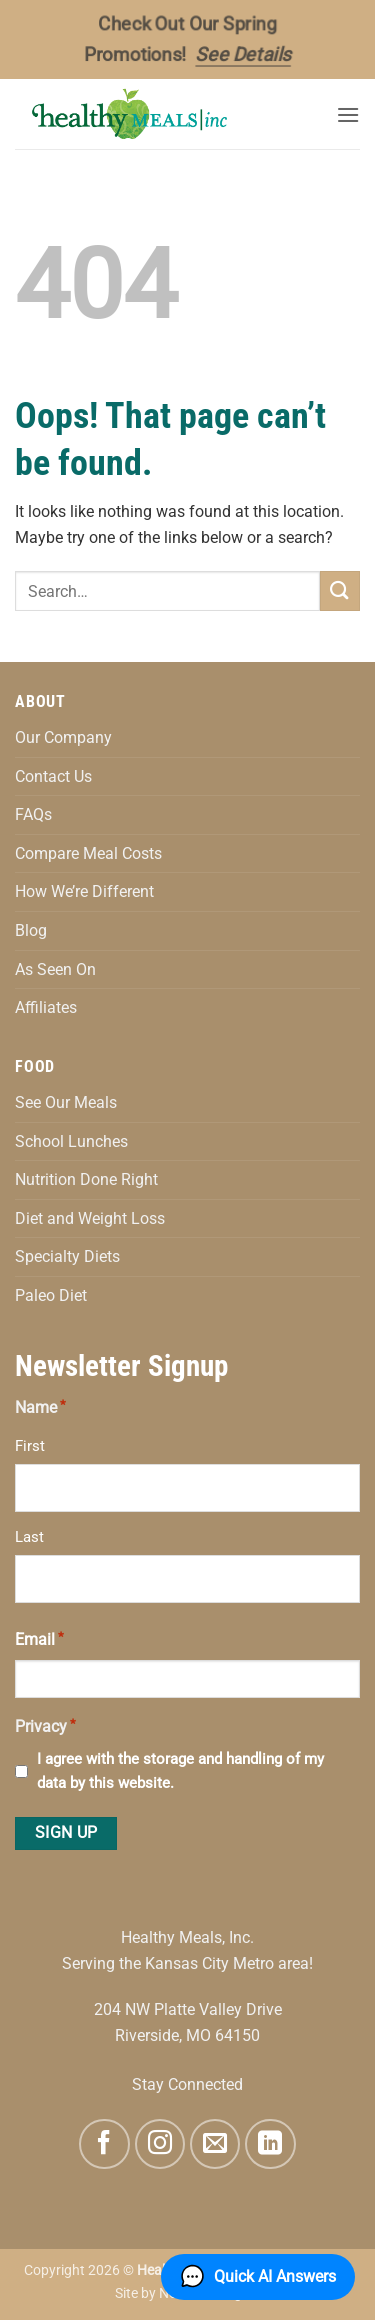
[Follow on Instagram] (160, 2144)
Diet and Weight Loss (90, 1218)
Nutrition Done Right (86, 1179)
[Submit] (340, 590)
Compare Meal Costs (88, 853)
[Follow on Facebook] (104, 2144)
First (30, 1446)
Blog (31, 930)
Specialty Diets (67, 1256)
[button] (348, 114)
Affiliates (46, 1007)
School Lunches (71, 1141)
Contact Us (53, 776)
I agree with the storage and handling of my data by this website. (180, 1771)
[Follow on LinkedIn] (270, 2144)
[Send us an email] (215, 2144)
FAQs (33, 814)
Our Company (63, 737)
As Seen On (55, 969)
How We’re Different (84, 891)
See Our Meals (66, 1102)
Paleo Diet (51, 1295)
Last (29, 1537)
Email (39, 1638)
